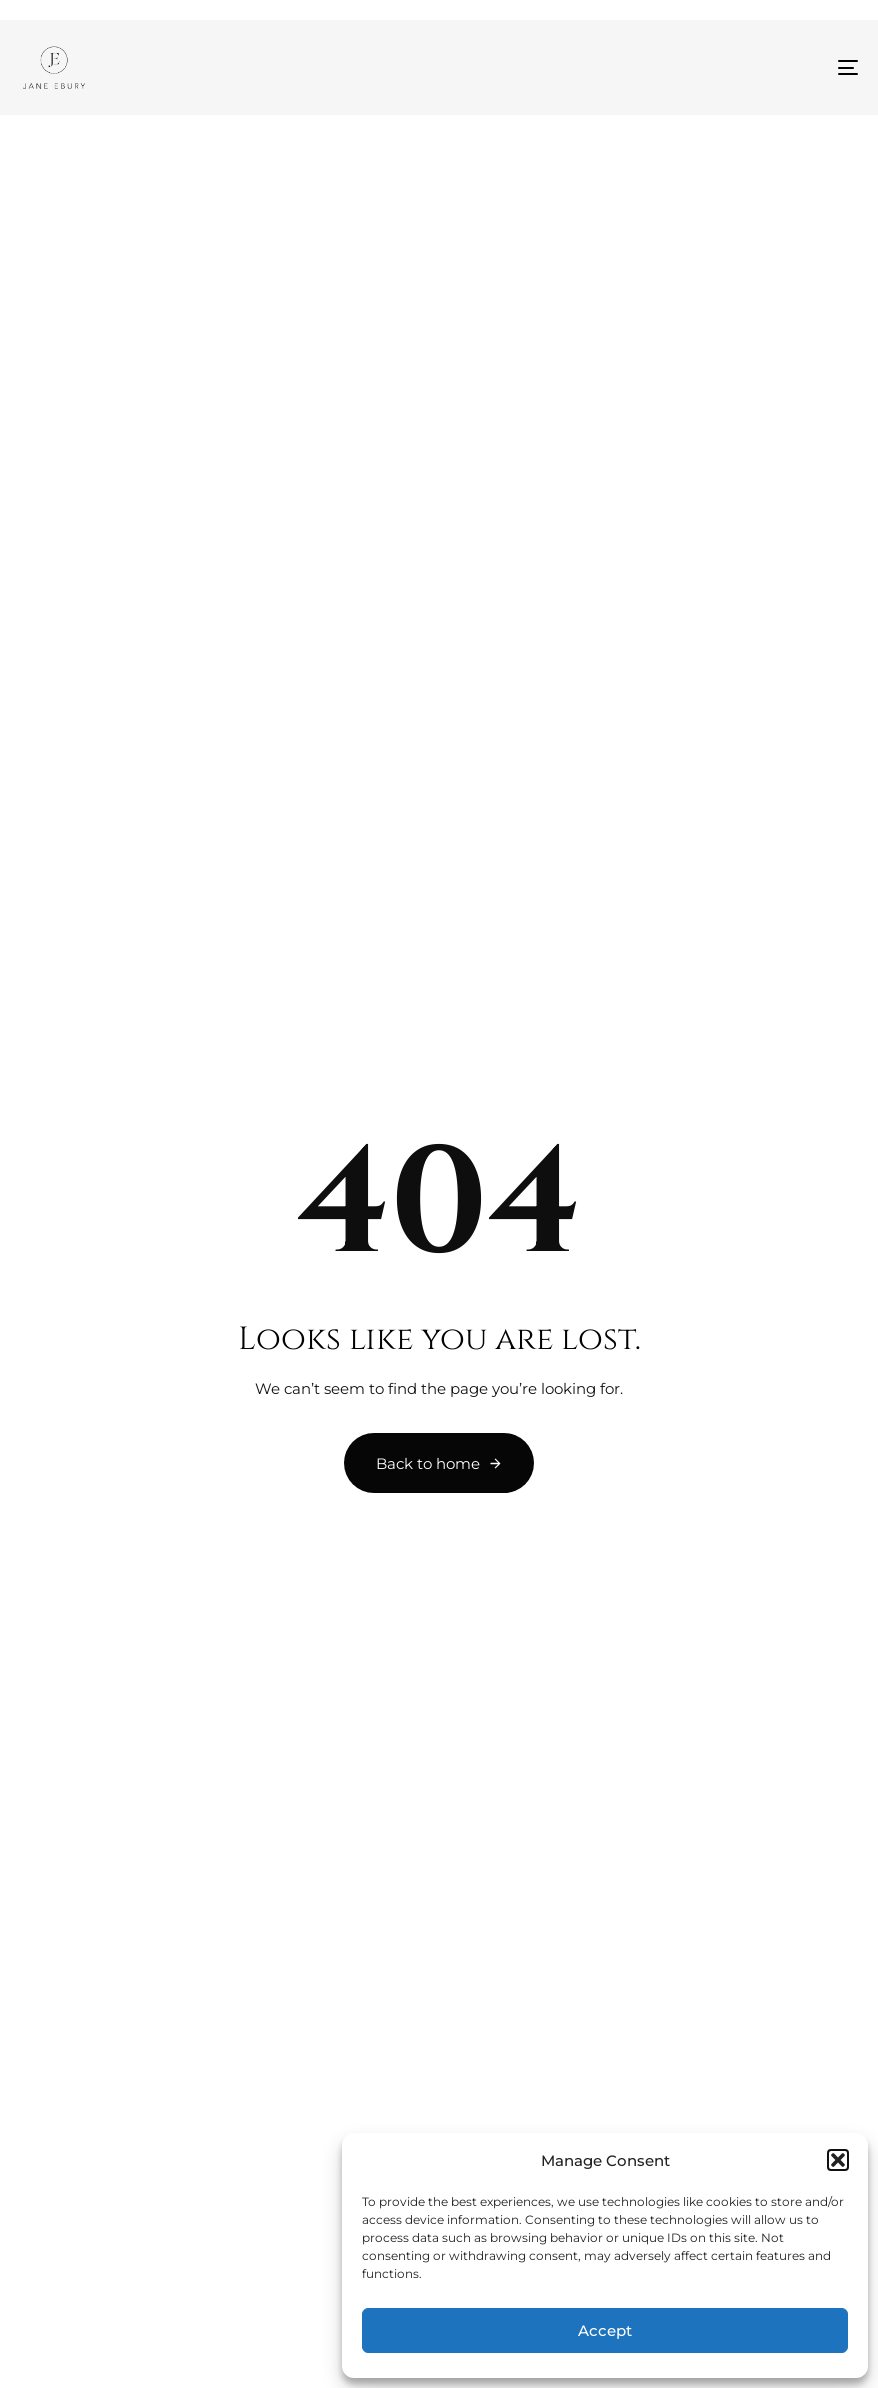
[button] (838, 2160)
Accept (605, 2330)
